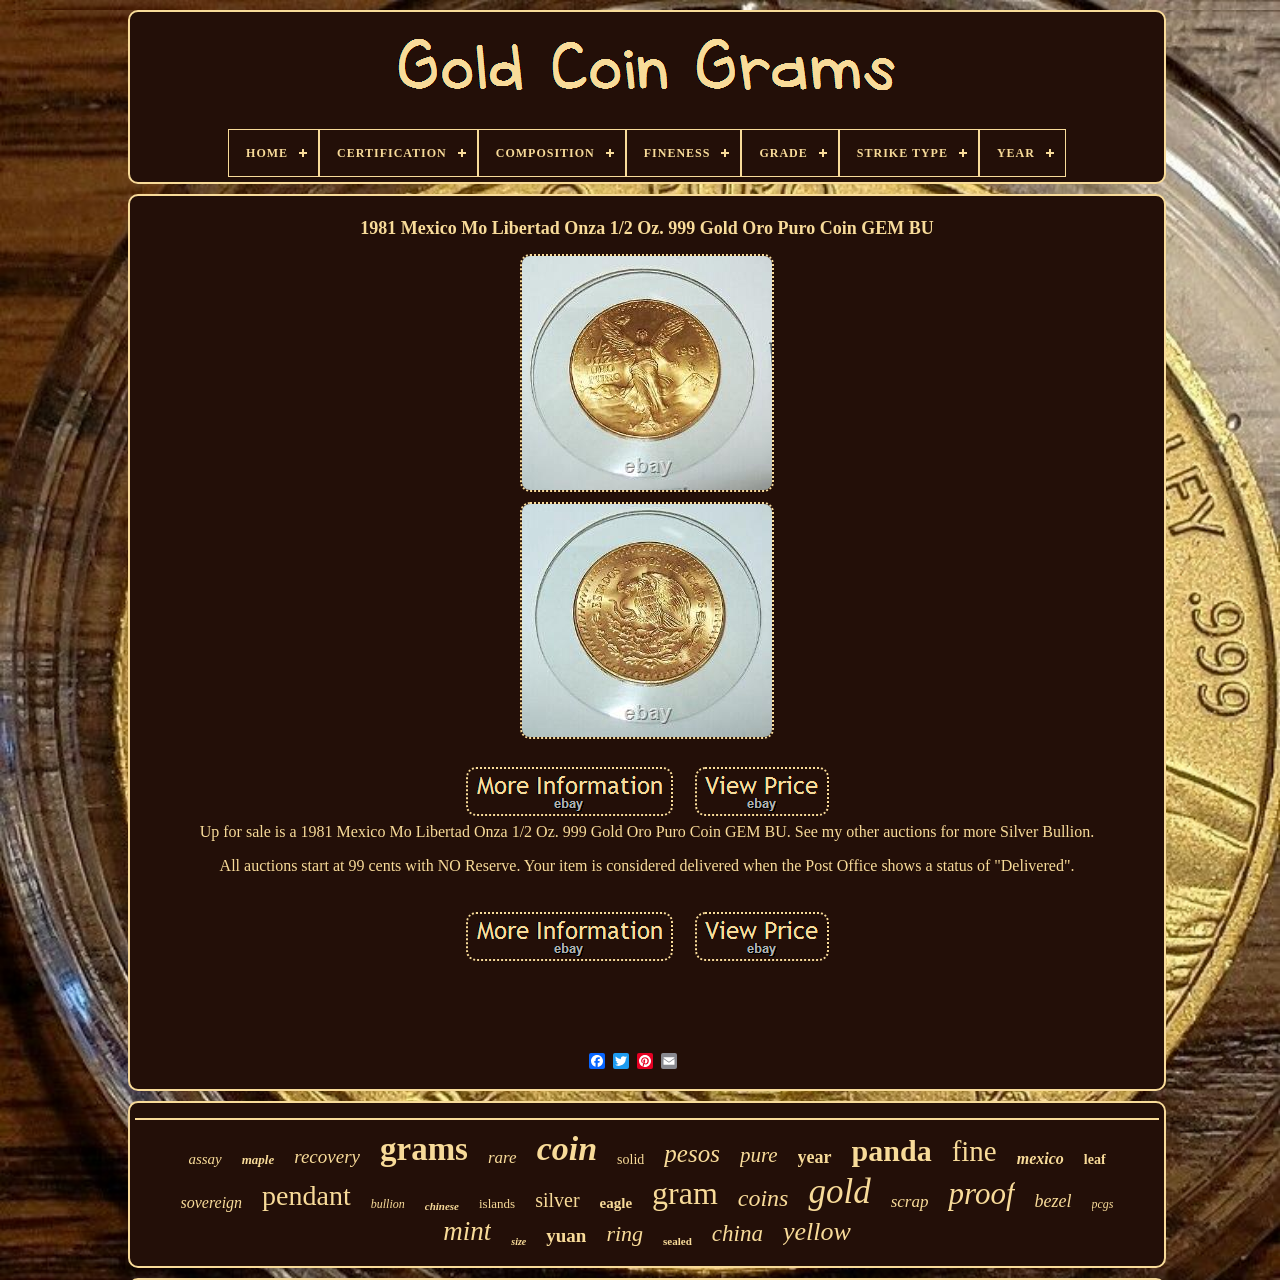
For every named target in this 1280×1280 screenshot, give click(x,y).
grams (424, 1149)
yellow (817, 1231)
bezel (1053, 1201)
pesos (692, 1153)
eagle (616, 1203)
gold (839, 1191)
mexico (1040, 1158)
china (737, 1233)
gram (685, 1193)
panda (892, 1150)
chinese (442, 1206)
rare (502, 1157)
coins (763, 1198)
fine (974, 1151)
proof (981, 1193)
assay (204, 1159)
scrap (910, 1201)
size (518, 1241)
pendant (306, 1195)
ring (624, 1233)
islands (497, 1203)
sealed (677, 1241)
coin (567, 1148)
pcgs (1103, 1204)
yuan (566, 1235)
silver (557, 1200)
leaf (1095, 1159)
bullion (388, 1204)
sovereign (212, 1202)
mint (467, 1231)
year (815, 1157)
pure (759, 1155)
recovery (327, 1156)
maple (258, 1159)
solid (630, 1159)
